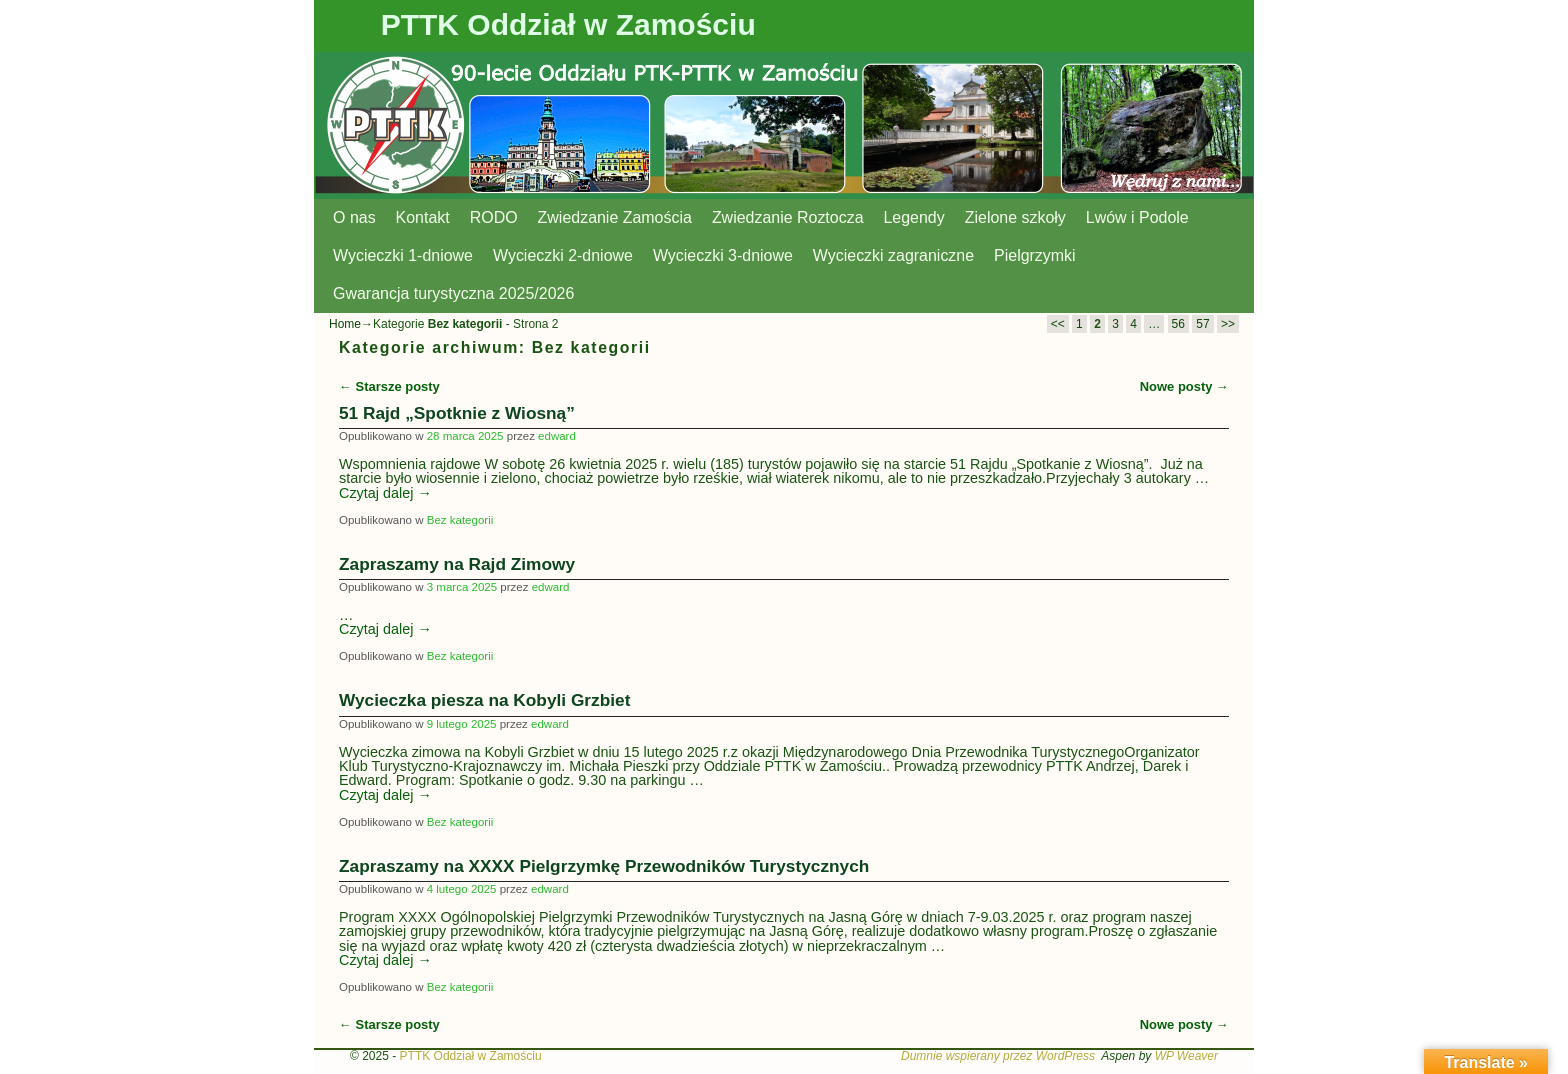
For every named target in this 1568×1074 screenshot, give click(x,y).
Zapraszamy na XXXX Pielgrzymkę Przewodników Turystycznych (604, 866)
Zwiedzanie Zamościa (615, 217)
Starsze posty (389, 386)
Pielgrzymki (1035, 255)
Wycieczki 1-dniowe (403, 255)
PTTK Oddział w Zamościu (568, 24)
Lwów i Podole (1137, 217)
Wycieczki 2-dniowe (563, 255)
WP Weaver (1186, 1056)
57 (1202, 324)
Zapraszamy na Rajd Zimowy (457, 564)
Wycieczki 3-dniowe (723, 255)
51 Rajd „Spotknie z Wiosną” (457, 413)
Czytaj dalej (385, 493)
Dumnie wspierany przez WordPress (998, 1056)
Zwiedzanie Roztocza (788, 217)
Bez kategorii (460, 520)
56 (1178, 324)
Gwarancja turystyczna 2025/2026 (453, 293)
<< (1058, 324)
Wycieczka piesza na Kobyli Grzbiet (484, 700)
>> (1228, 324)
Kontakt (423, 217)
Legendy (914, 217)
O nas (354, 217)
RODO (494, 217)
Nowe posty (1184, 386)
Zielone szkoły (1015, 217)
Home (345, 324)
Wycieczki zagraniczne (893, 255)
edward (557, 436)
